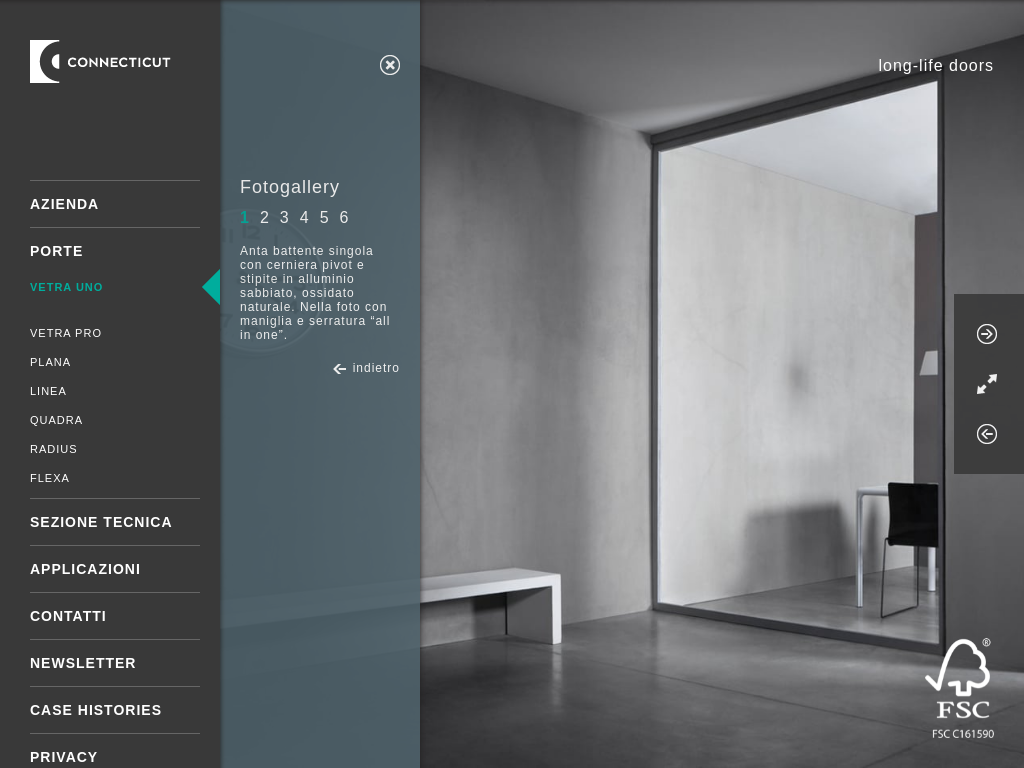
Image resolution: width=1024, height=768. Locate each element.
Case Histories (96, 710)
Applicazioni (85, 569)
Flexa (50, 478)
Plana (50, 362)
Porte (56, 251)
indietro (376, 368)
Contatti (68, 616)
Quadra (56, 420)
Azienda (64, 204)
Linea (48, 391)
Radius (54, 449)
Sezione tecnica (101, 522)
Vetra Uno (66, 287)
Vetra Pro (66, 333)
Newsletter (83, 663)
